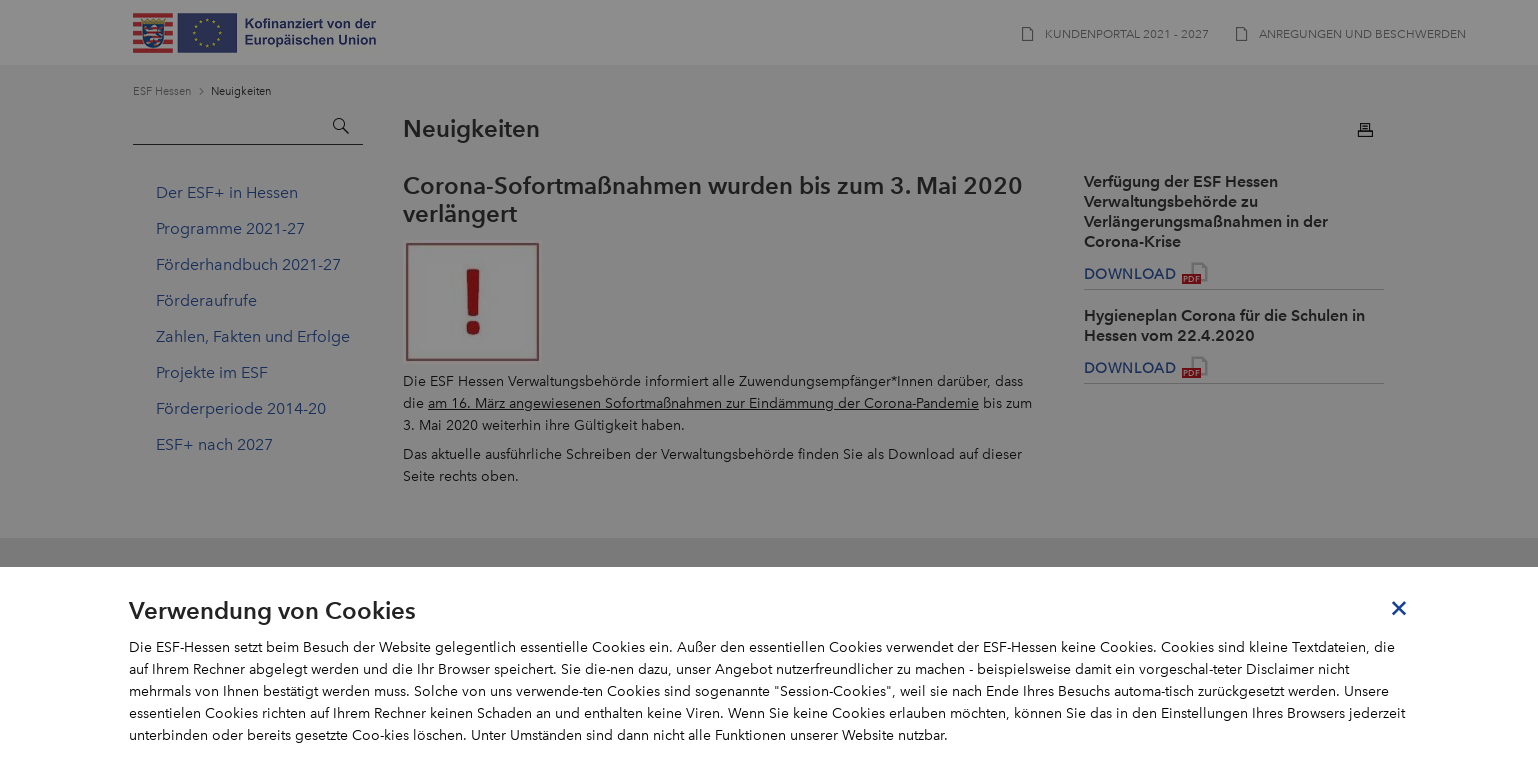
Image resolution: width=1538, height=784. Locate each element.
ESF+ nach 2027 (214, 444)
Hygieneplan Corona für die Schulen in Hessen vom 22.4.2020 (1224, 325)
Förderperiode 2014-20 (241, 408)
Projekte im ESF (212, 372)
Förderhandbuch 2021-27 (248, 264)
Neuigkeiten (241, 91)
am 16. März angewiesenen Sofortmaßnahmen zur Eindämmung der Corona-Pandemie (703, 403)
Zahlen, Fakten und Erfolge (253, 336)
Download (1130, 274)
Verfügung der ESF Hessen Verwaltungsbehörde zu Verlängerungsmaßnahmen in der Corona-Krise (1206, 211)
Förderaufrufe (206, 300)
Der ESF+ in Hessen (227, 192)
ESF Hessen (162, 91)
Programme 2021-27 (230, 228)
